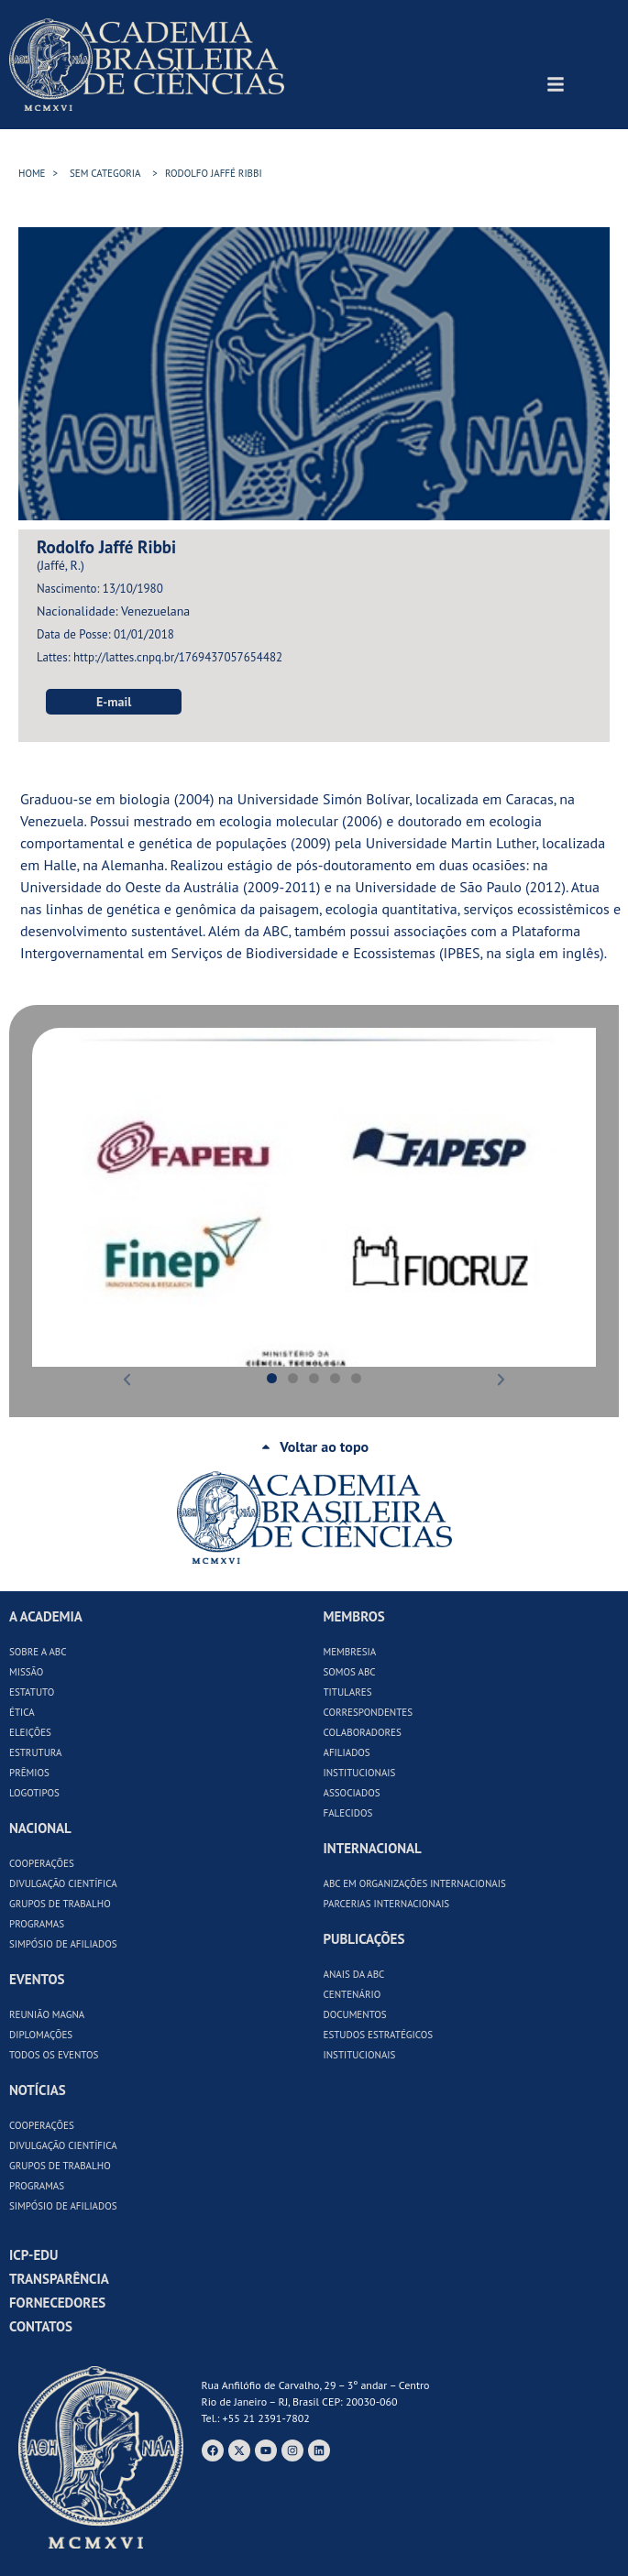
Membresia (350, 1651)
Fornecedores (57, 2302)
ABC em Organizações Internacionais (415, 1883)
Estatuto (31, 1692)
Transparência (59, 2278)
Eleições (30, 1732)
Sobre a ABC (38, 1651)
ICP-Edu (33, 2255)
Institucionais (360, 1772)
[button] (49, 1197)
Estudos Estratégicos (379, 2034)
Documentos (355, 2014)
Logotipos (34, 1792)
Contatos (40, 2326)
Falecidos (348, 1812)
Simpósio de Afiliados (63, 1943)
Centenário (352, 1994)
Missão (26, 1671)
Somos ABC (350, 1671)
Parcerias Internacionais (387, 1903)
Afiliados (347, 1752)
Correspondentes (368, 1712)
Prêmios (29, 1772)
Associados (352, 1792)
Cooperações (41, 1863)
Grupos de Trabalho (60, 1903)
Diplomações (40, 2034)
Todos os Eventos (53, 2054)
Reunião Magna (46, 2014)
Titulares (348, 1692)
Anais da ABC (354, 1974)
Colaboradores (363, 1732)
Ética (22, 1712)
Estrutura (35, 1752)
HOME (32, 173)
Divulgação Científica (63, 1883)
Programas (36, 1923)
